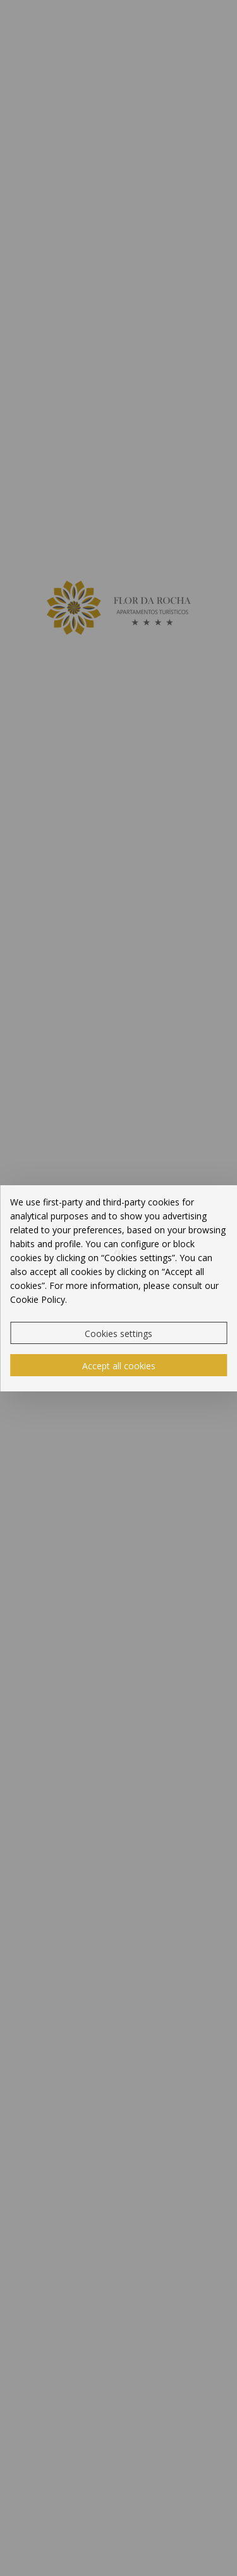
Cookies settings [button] (118, 1334)
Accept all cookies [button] (118, 1366)
